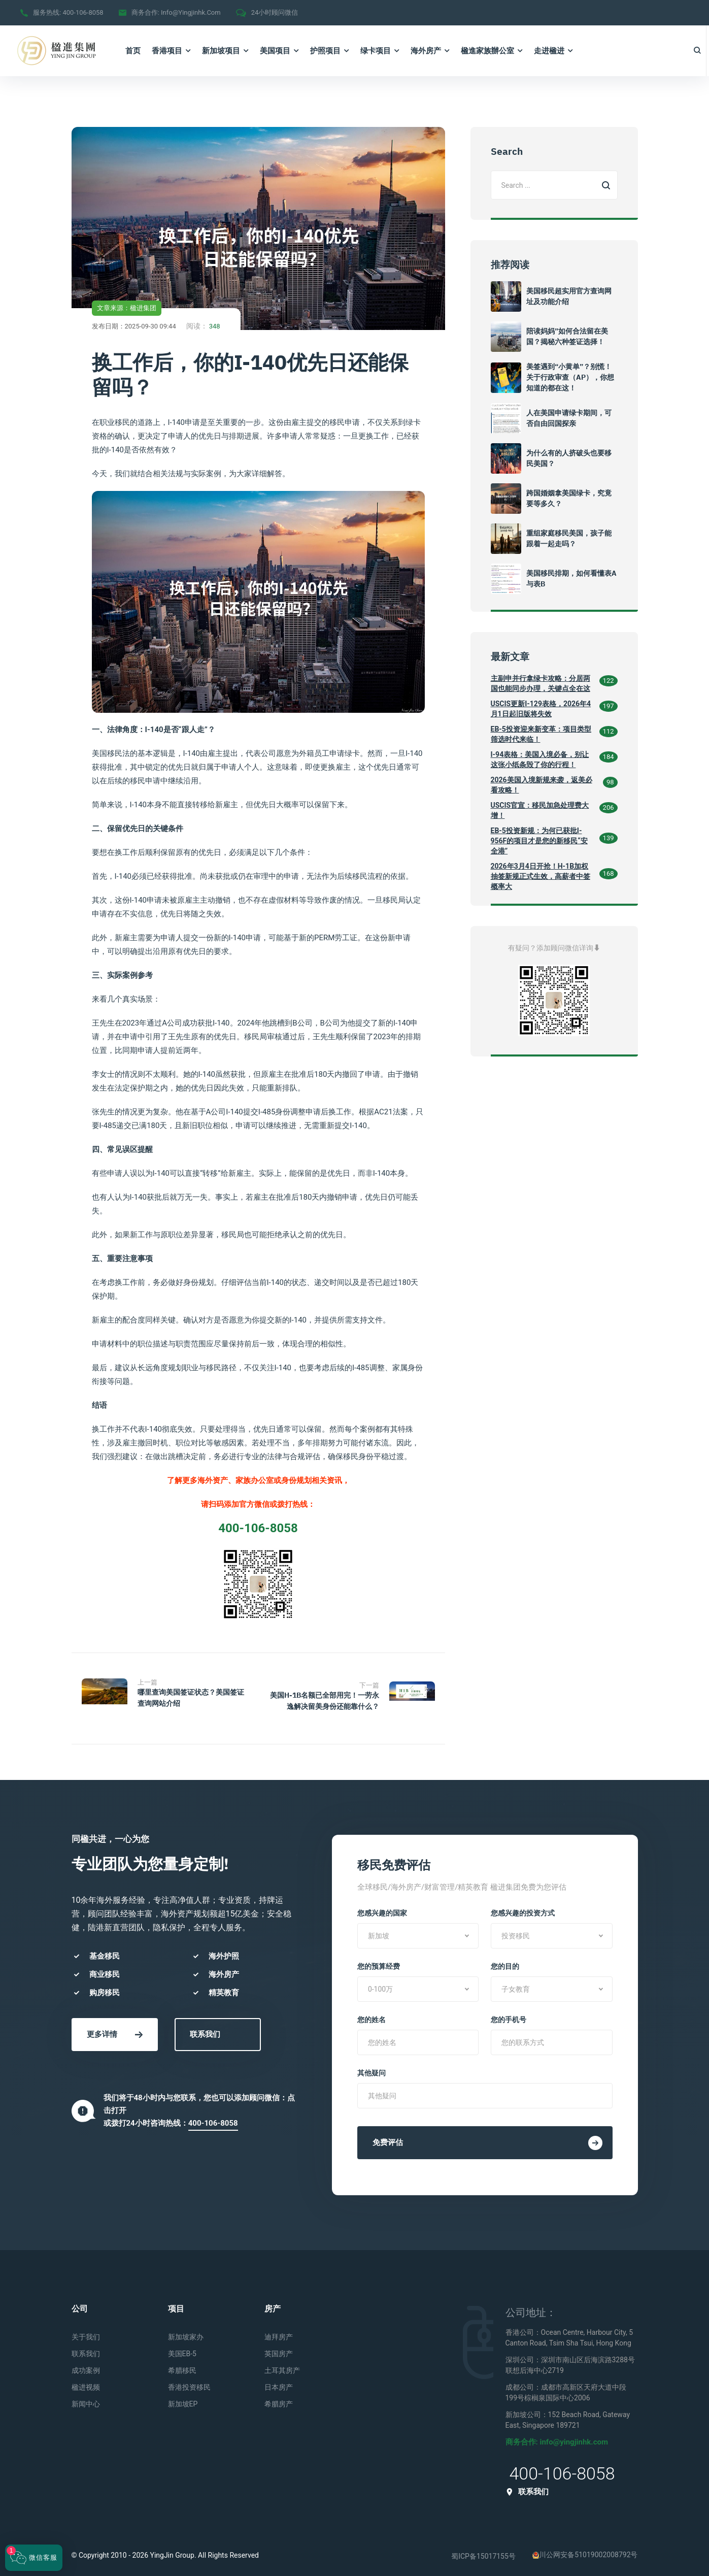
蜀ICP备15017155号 (483, 2550)
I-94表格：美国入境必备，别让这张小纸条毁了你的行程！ (540, 759)
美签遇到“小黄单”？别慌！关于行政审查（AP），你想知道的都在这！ (570, 377)
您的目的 (505, 1960)
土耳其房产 (282, 2364)
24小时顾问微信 (274, 12)
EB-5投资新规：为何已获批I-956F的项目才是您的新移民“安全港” (539, 841)
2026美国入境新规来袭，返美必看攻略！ (541, 785)
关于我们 (86, 2331)
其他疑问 (371, 2067)
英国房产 (278, 2347)
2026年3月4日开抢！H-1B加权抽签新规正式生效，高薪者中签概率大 (540, 876)
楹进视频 (86, 2381)
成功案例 (86, 2364)
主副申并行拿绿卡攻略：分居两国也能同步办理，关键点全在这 (540, 683)
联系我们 (205, 2028)
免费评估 (487, 2137)
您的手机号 (508, 2013)
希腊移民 (182, 2364)
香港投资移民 (189, 2381)
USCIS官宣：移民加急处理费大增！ (540, 810)
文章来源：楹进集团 (126, 308)
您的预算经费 (378, 1960)
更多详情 (115, 2028)
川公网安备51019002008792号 (584, 2549)
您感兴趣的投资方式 (523, 1907)
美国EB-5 (182, 2347)
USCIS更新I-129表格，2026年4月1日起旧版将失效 (541, 709)
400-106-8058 (82, 12)
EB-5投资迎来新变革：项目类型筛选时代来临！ (541, 734)
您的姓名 (371, 2013)
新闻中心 (86, 2398)
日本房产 (278, 2381)
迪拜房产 (278, 2331)
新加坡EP (183, 2398)
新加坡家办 (186, 2331)
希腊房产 (278, 2398)
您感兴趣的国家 (382, 1907)
